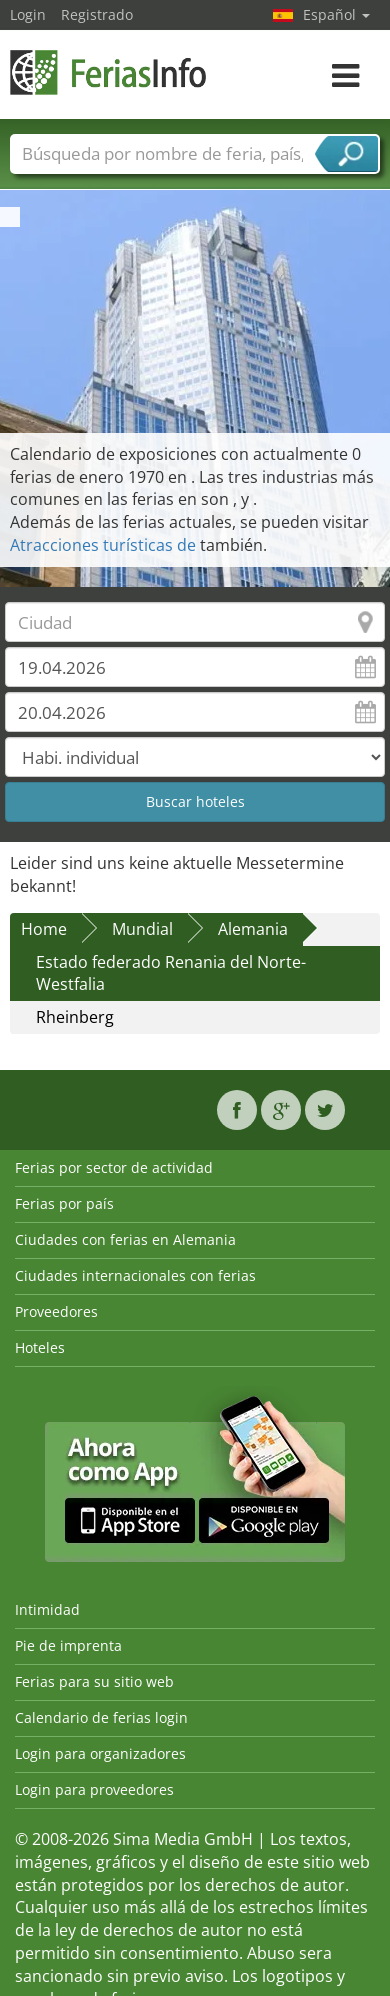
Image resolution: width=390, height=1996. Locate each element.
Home (44, 929)
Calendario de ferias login (101, 1717)
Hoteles (40, 1347)
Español (336, 14)
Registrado (97, 14)
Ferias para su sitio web (94, 1681)
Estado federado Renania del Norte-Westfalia (171, 973)
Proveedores (56, 1311)
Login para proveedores (94, 1789)
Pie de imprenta (68, 1645)
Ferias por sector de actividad (114, 1167)
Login (28, 14)
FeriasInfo (110, 72)
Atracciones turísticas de (105, 545)
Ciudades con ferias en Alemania (125, 1239)
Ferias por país (64, 1203)
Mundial (142, 929)
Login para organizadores (100, 1753)
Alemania (253, 929)
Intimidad (47, 1609)
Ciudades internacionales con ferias (135, 1275)
